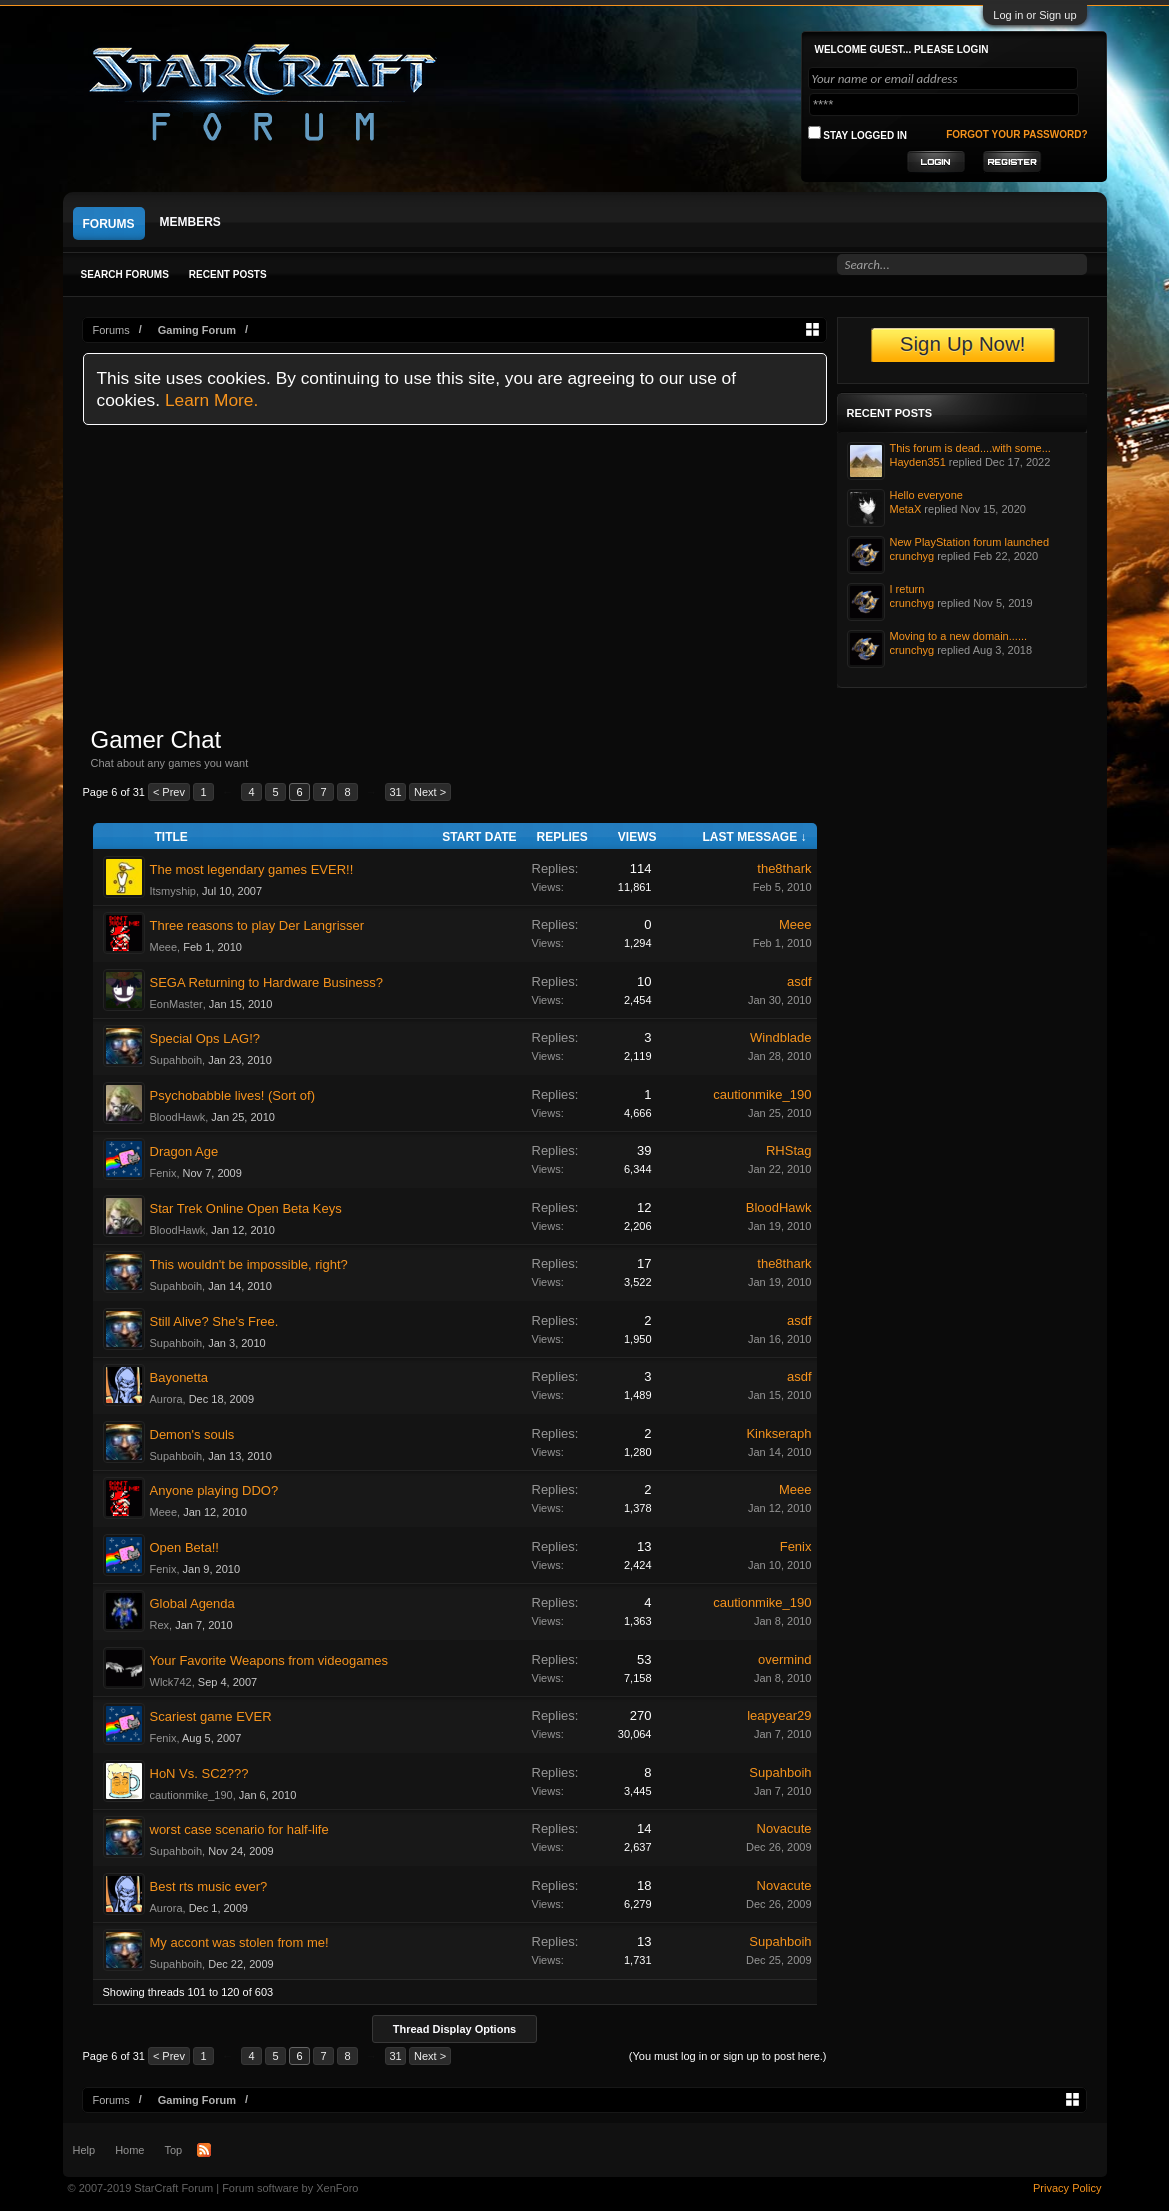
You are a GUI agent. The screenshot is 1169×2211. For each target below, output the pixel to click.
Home (129, 2150)
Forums (109, 224)
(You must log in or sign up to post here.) (728, 2056)
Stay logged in (858, 133)
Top (173, 2150)
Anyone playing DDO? (214, 1490)
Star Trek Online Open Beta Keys (246, 1208)
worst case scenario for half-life (239, 1829)
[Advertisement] (455, 575)
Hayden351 (918, 462)
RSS (204, 2150)
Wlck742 (171, 1682)
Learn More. (211, 400)
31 (395, 792)
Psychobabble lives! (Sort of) (232, 1095)
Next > (430, 792)
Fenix (163, 1173)
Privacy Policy (1067, 2188)
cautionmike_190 (762, 1094)
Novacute (784, 1828)
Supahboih (176, 1060)
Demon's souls (192, 1434)
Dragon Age (184, 1151)
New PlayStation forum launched (970, 542)
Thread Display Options (454, 2029)
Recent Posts (228, 274)
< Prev (169, 792)
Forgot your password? (1016, 134)
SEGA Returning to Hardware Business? (266, 982)
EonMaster (176, 1004)
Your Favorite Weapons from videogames (269, 1660)
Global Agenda (192, 1603)
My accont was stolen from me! (239, 1942)
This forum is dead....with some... (970, 448)
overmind (784, 1659)
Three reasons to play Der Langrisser (257, 925)
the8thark (784, 868)
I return (907, 589)
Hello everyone (926, 495)
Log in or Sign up (1034, 15)
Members (190, 222)
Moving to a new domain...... (959, 636)
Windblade (780, 1037)
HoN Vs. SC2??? (199, 1773)
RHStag (789, 1150)
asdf (799, 981)
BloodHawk (178, 1117)
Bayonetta (179, 1377)
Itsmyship (173, 891)
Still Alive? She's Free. (214, 1321)
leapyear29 (779, 1715)
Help (84, 2150)
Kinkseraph (778, 1433)
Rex (160, 1625)
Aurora (166, 1399)
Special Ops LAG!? (205, 1038)
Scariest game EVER (211, 1716)
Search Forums (125, 274)
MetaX (906, 509)
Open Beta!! (184, 1547)
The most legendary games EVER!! (252, 869)
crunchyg (912, 556)
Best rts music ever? (209, 1886)
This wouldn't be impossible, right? (249, 1264)
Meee (164, 947)
